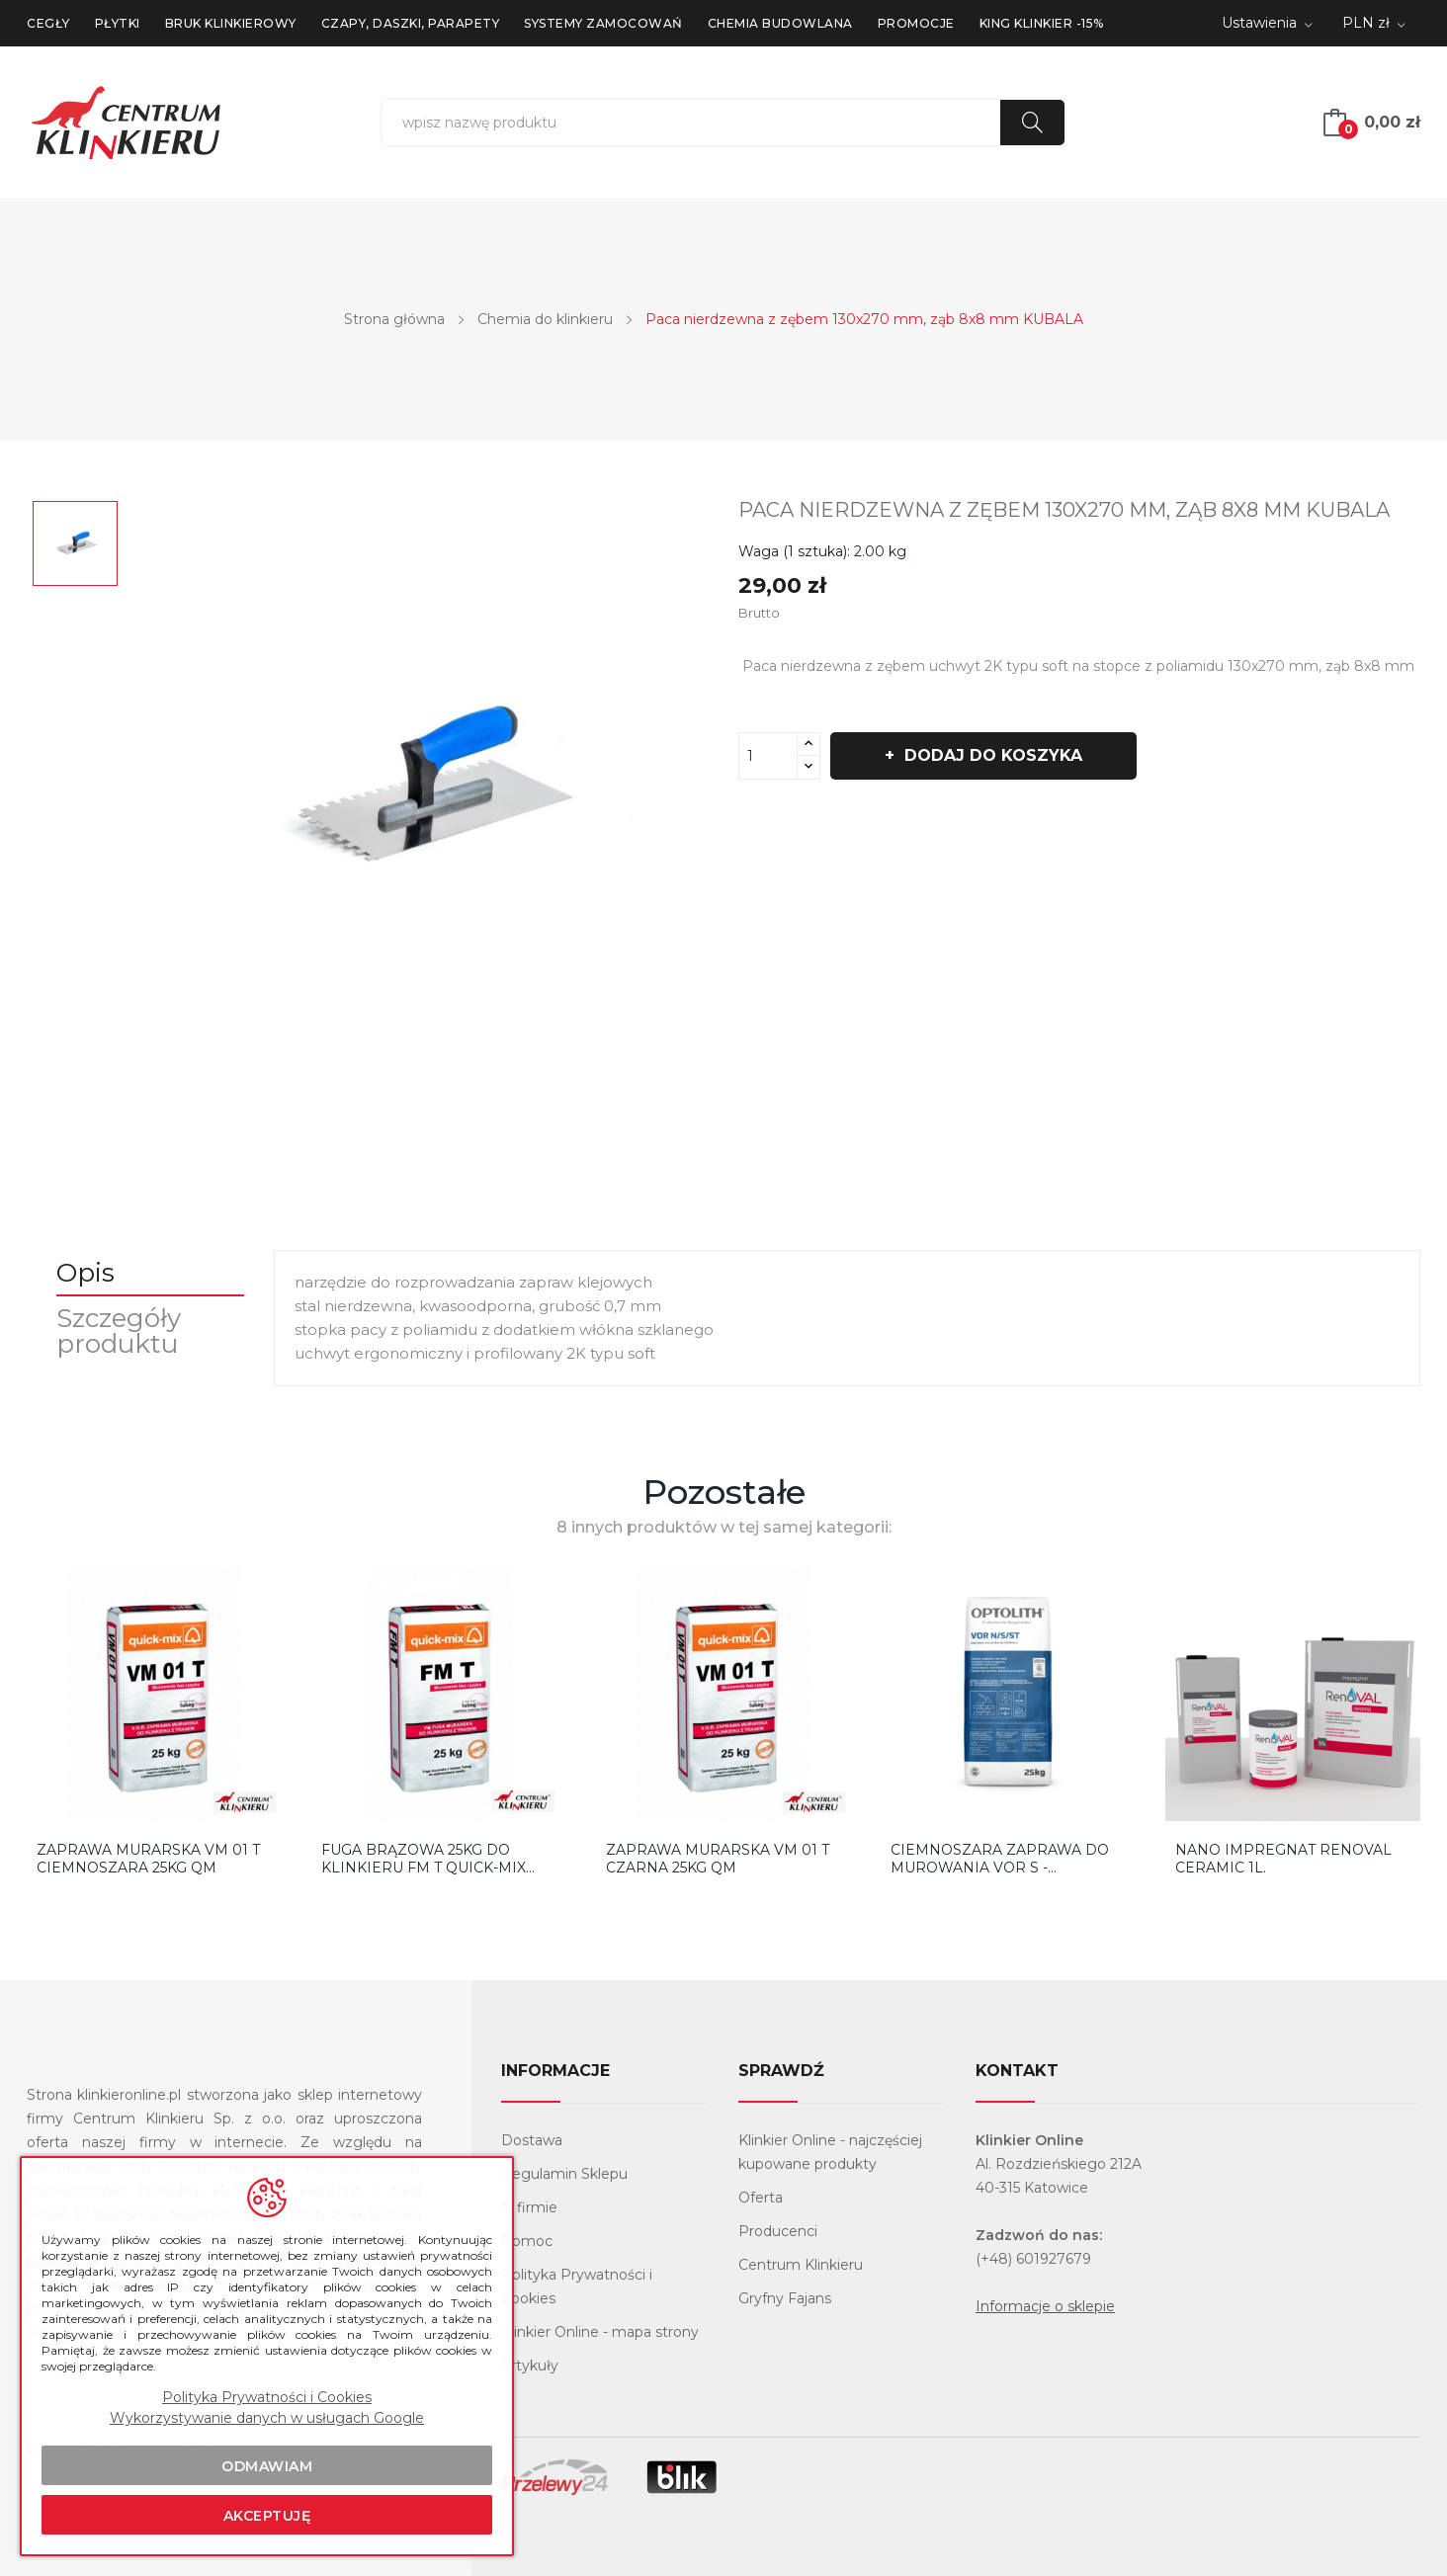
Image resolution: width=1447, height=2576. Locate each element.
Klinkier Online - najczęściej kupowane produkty (830, 2152)
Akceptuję (267, 2516)
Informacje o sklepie (1045, 2306)
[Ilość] (768, 756)
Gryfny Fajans (784, 2298)
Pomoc (527, 2241)
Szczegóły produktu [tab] (118, 1331)
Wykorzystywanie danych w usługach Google (267, 2418)
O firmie (529, 2207)
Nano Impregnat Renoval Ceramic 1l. (1283, 1858)
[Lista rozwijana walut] (1373, 24)
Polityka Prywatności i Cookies (576, 2286)
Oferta (760, 2197)
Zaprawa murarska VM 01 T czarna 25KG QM (717, 1858)
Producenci (777, 2231)
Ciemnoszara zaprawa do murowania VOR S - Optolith (1000, 1858)
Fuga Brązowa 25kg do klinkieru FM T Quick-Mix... (428, 1858)
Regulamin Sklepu (564, 2174)
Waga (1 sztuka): (794, 551)
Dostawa (531, 2140)
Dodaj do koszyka (990, 755)
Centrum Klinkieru (800, 2265)
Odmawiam (266, 2466)
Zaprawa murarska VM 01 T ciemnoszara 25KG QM (148, 1858)
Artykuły (529, 2365)
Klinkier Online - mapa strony (600, 2332)
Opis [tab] (85, 1272)
